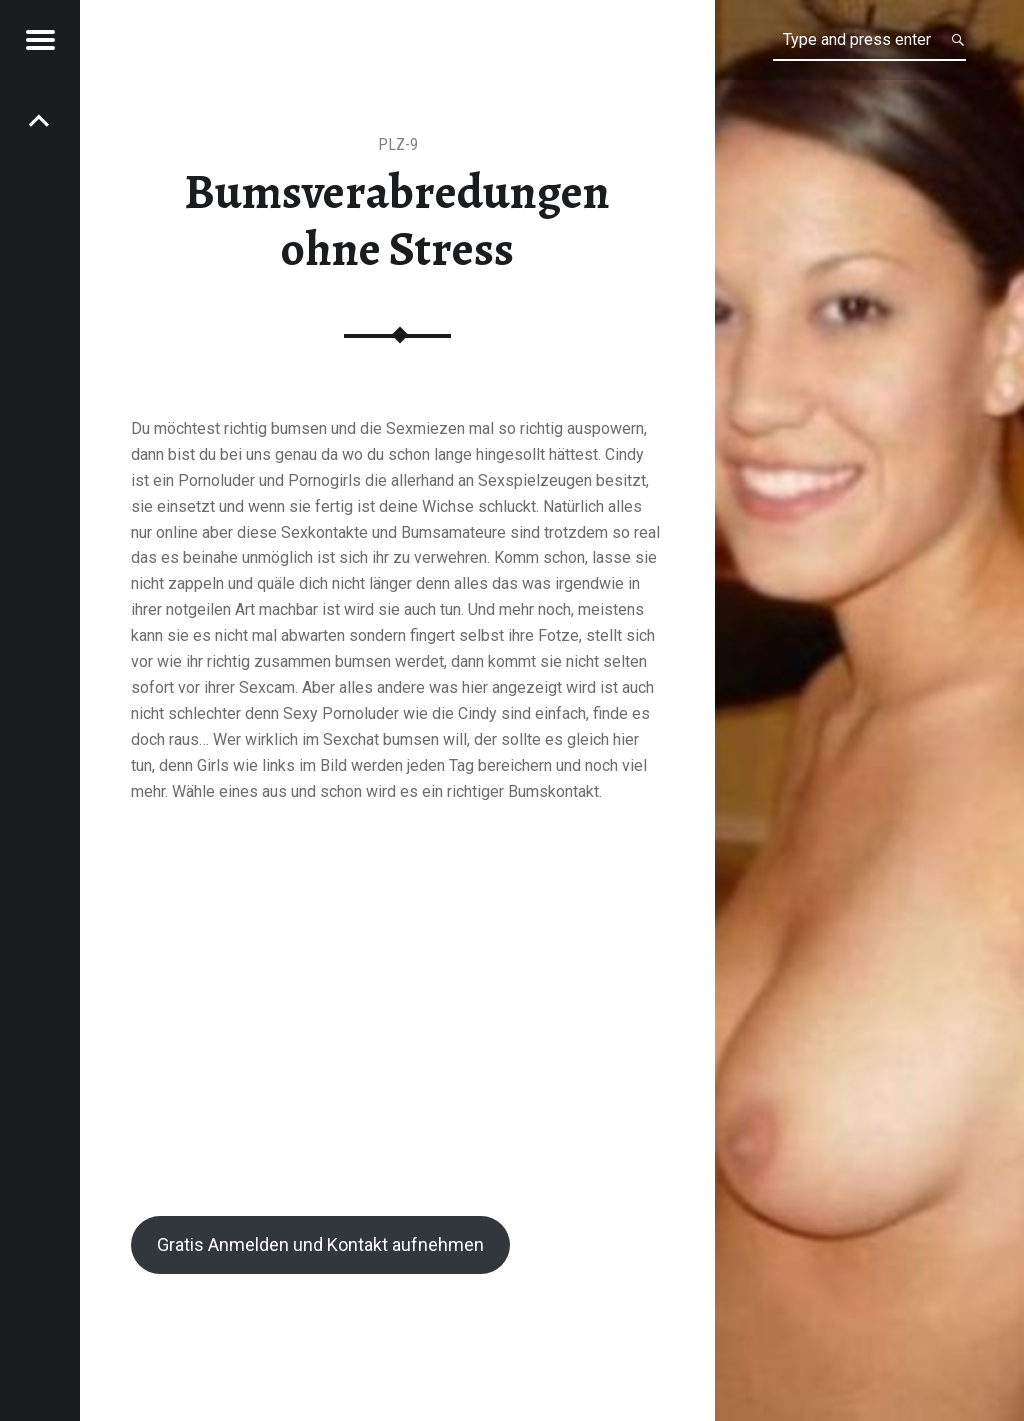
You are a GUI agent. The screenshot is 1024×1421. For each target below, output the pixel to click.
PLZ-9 (398, 144)
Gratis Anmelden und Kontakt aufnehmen (320, 1244)
